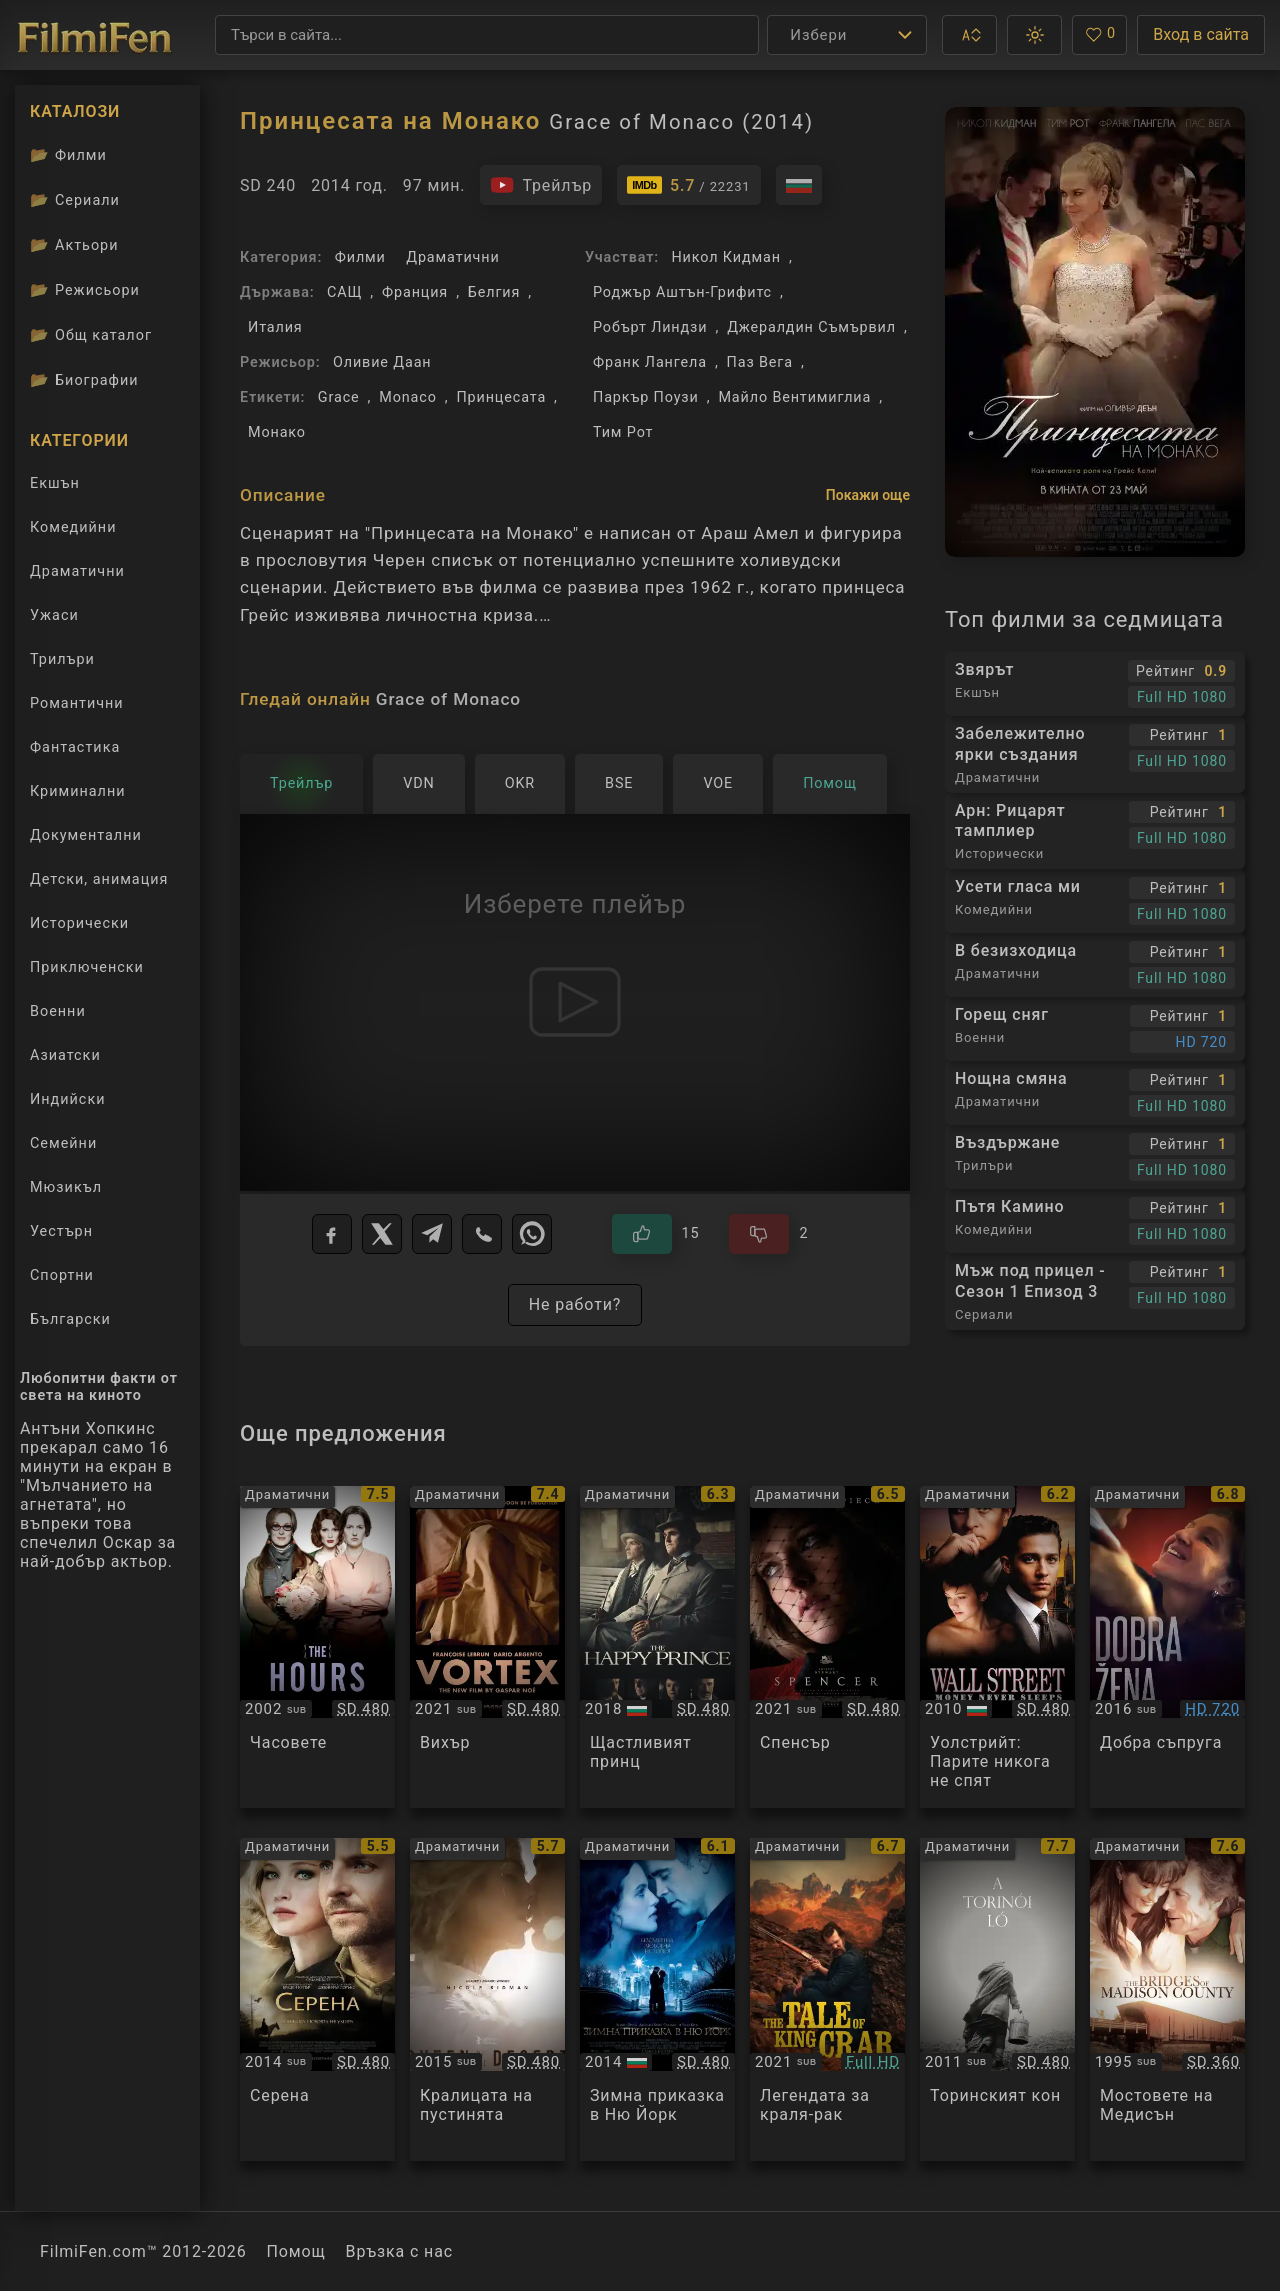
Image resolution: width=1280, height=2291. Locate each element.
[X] (382, 1234)
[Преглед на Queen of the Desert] (487, 1999)
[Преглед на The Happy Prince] (657, 1647)
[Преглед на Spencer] (827, 1647)
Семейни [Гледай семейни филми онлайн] (63, 1143)
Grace (339, 397)
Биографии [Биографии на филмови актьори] (84, 380)
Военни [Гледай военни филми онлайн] (58, 1011)
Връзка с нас (399, 2251)
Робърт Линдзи (650, 327)
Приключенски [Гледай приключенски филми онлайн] (87, 967)
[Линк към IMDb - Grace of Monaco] (689, 185)
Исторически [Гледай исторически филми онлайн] (79, 923)
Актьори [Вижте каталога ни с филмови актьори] (74, 245)
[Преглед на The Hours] (317, 1647)
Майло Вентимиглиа (794, 397)
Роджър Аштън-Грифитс (682, 292)
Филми (360, 257)
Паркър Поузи (646, 397)
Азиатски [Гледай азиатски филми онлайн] (65, 1055)
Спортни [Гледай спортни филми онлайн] (62, 1275)
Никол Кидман (725, 257)
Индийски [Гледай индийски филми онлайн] (67, 1099)
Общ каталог (91, 335)
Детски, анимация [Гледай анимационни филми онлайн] (99, 879)
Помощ (296, 2251)
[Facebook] (332, 1234)
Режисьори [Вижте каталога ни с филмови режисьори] (85, 290)
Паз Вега (760, 362)
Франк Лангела (650, 362)
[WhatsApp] (532, 1234)
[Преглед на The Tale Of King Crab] (827, 1999)
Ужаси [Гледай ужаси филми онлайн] (54, 615)
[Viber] (482, 1234)
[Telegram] (432, 1234)
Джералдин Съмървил (811, 327)
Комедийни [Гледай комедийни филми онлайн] (73, 527)
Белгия (494, 292)
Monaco (407, 397)
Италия (275, 327)
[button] (969, 35)
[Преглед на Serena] (317, 1999)
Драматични (452, 257)
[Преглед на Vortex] (487, 1647)
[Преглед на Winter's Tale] (657, 1999)
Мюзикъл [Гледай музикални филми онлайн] (66, 1187)
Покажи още (868, 495)
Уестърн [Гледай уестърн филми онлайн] (61, 1231)
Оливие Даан (382, 362)
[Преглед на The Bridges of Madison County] (1167, 1999)
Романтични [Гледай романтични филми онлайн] (77, 703)
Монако (277, 432)
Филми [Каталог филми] (68, 155)
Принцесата (501, 397)
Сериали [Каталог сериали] (75, 200)
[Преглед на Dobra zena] (1167, 1647)
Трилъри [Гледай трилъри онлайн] (62, 663)
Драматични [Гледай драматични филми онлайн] (77, 571)
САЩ (344, 292)
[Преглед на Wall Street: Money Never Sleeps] (997, 1647)
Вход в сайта (1201, 34)
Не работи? (575, 1304)
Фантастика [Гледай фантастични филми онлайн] (75, 747)
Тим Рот (623, 432)
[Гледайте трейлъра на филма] (541, 185)
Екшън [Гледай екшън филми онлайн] (55, 483)
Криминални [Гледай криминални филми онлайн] (78, 791)
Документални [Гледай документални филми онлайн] (86, 835)
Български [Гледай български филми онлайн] (70, 1319)
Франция (415, 292)
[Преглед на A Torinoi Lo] (997, 1999)
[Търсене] (487, 35)
